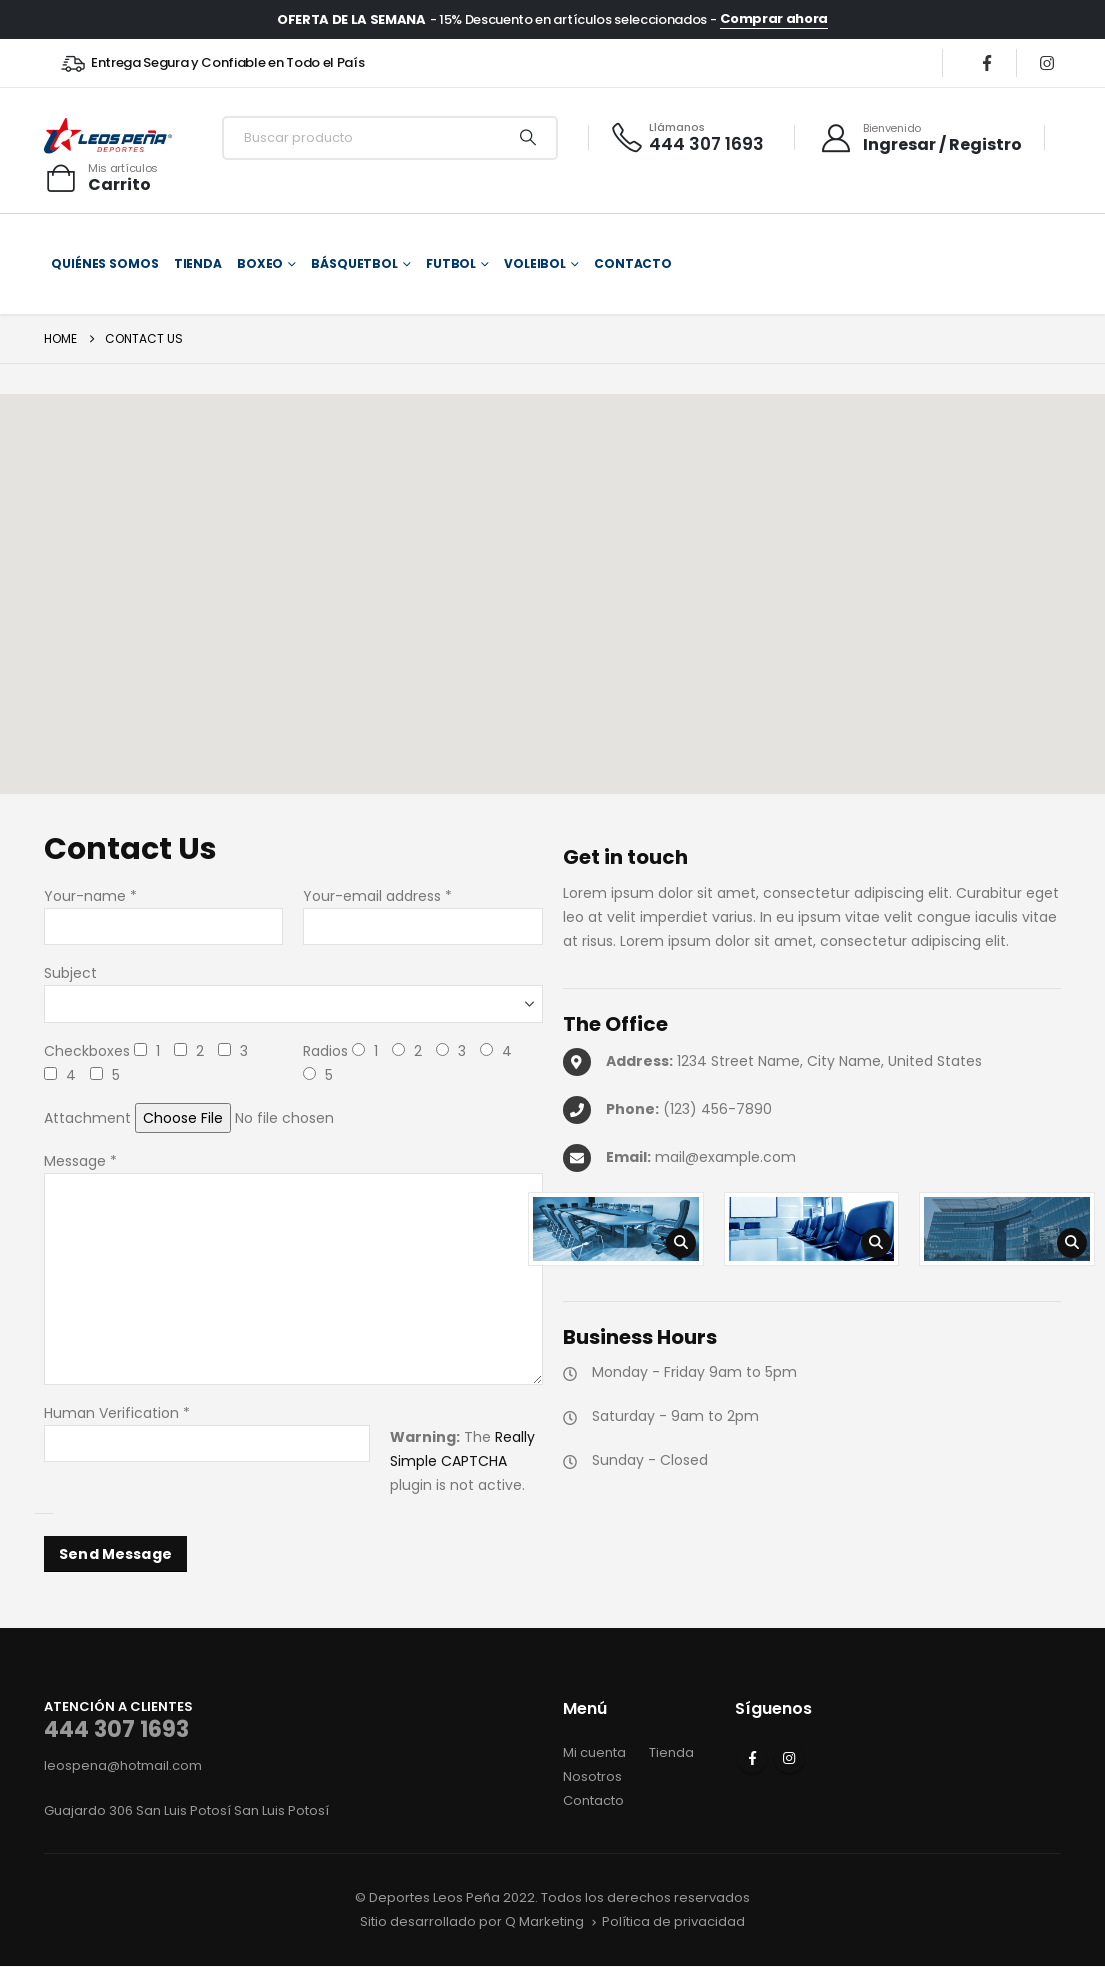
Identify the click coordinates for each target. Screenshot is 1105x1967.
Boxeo (260, 263)
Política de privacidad (673, 1921)
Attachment (87, 1118)
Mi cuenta (594, 1752)
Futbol (451, 263)
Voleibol (535, 263)
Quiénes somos (104, 263)
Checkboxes (87, 1051)
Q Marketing (544, 1921)
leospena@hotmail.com (123, 1765)
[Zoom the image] (616, 1229)
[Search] (528, 138)
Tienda (198, 263)
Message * (80, 1161)
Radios (325, 1051)
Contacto (633, 263)
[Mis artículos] (101, 178)
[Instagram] (1047, 63)
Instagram (789, 1758)
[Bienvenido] (920, 138)
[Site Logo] (108, 137)
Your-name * (90, 896)
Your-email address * (377, 896)
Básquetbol (354, 263)
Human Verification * (117, 1413)
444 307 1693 (116, 1729)
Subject (70, 973)
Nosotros (592, 1776)
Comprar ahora (774, 19)
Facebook (752, 1758)
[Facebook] (987, 63)
